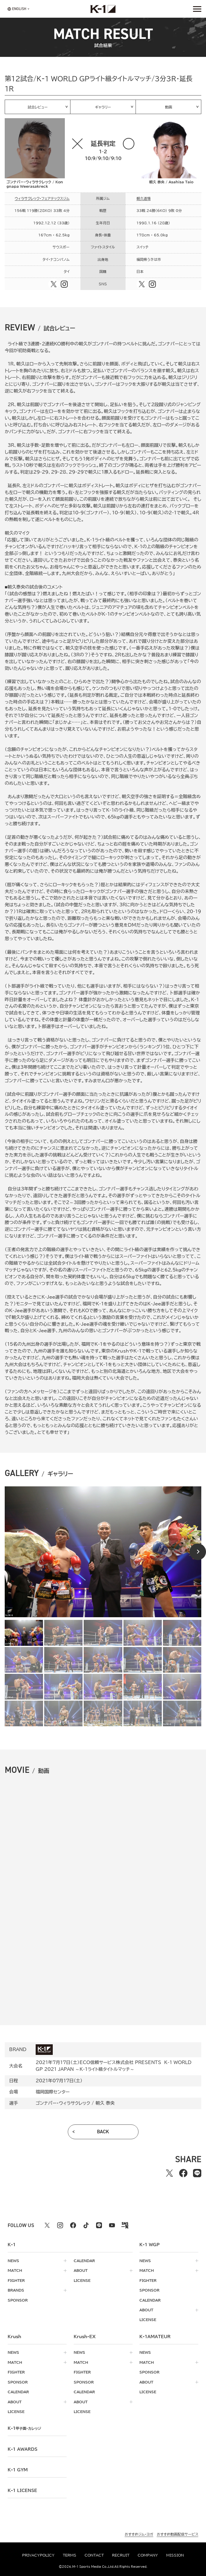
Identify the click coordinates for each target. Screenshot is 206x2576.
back (103, 2131)
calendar (84, 2260)
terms (69, 2555)
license (82, 2280)
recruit (120, 2555)
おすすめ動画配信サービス (177, 2534)
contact (94, 2555)
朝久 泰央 (105, 2103)
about (81, 2270)
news (13, 2260)
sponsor (18, 2300)
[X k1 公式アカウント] (47, 2225)
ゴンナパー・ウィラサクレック (63, 2103)
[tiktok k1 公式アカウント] (86, 2225)
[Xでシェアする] (169, 2173)
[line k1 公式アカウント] (99, 2225)
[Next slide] (197, 1552)
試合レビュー (38, 107)
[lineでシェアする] (197, 2173)
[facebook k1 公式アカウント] (73, 2225)
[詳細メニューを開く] (197, 9)
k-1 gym (18, 2470)
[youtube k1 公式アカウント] (112, 2225)
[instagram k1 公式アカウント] (60, 2225)
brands (16, 2290)
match (15, 2270)
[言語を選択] (16, 9)
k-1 (24, 2428)
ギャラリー (103, 107)
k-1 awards (22, 2449)
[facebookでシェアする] (183, 2173)
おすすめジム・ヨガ (139, 2534)
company (148, 2555)
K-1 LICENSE (22, 2490)
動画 (168, 107)
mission (175, 2555)
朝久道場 (143, 198)
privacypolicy (38, 2555)
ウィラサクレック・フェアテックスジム (42, 198)
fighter (16, 2280)
